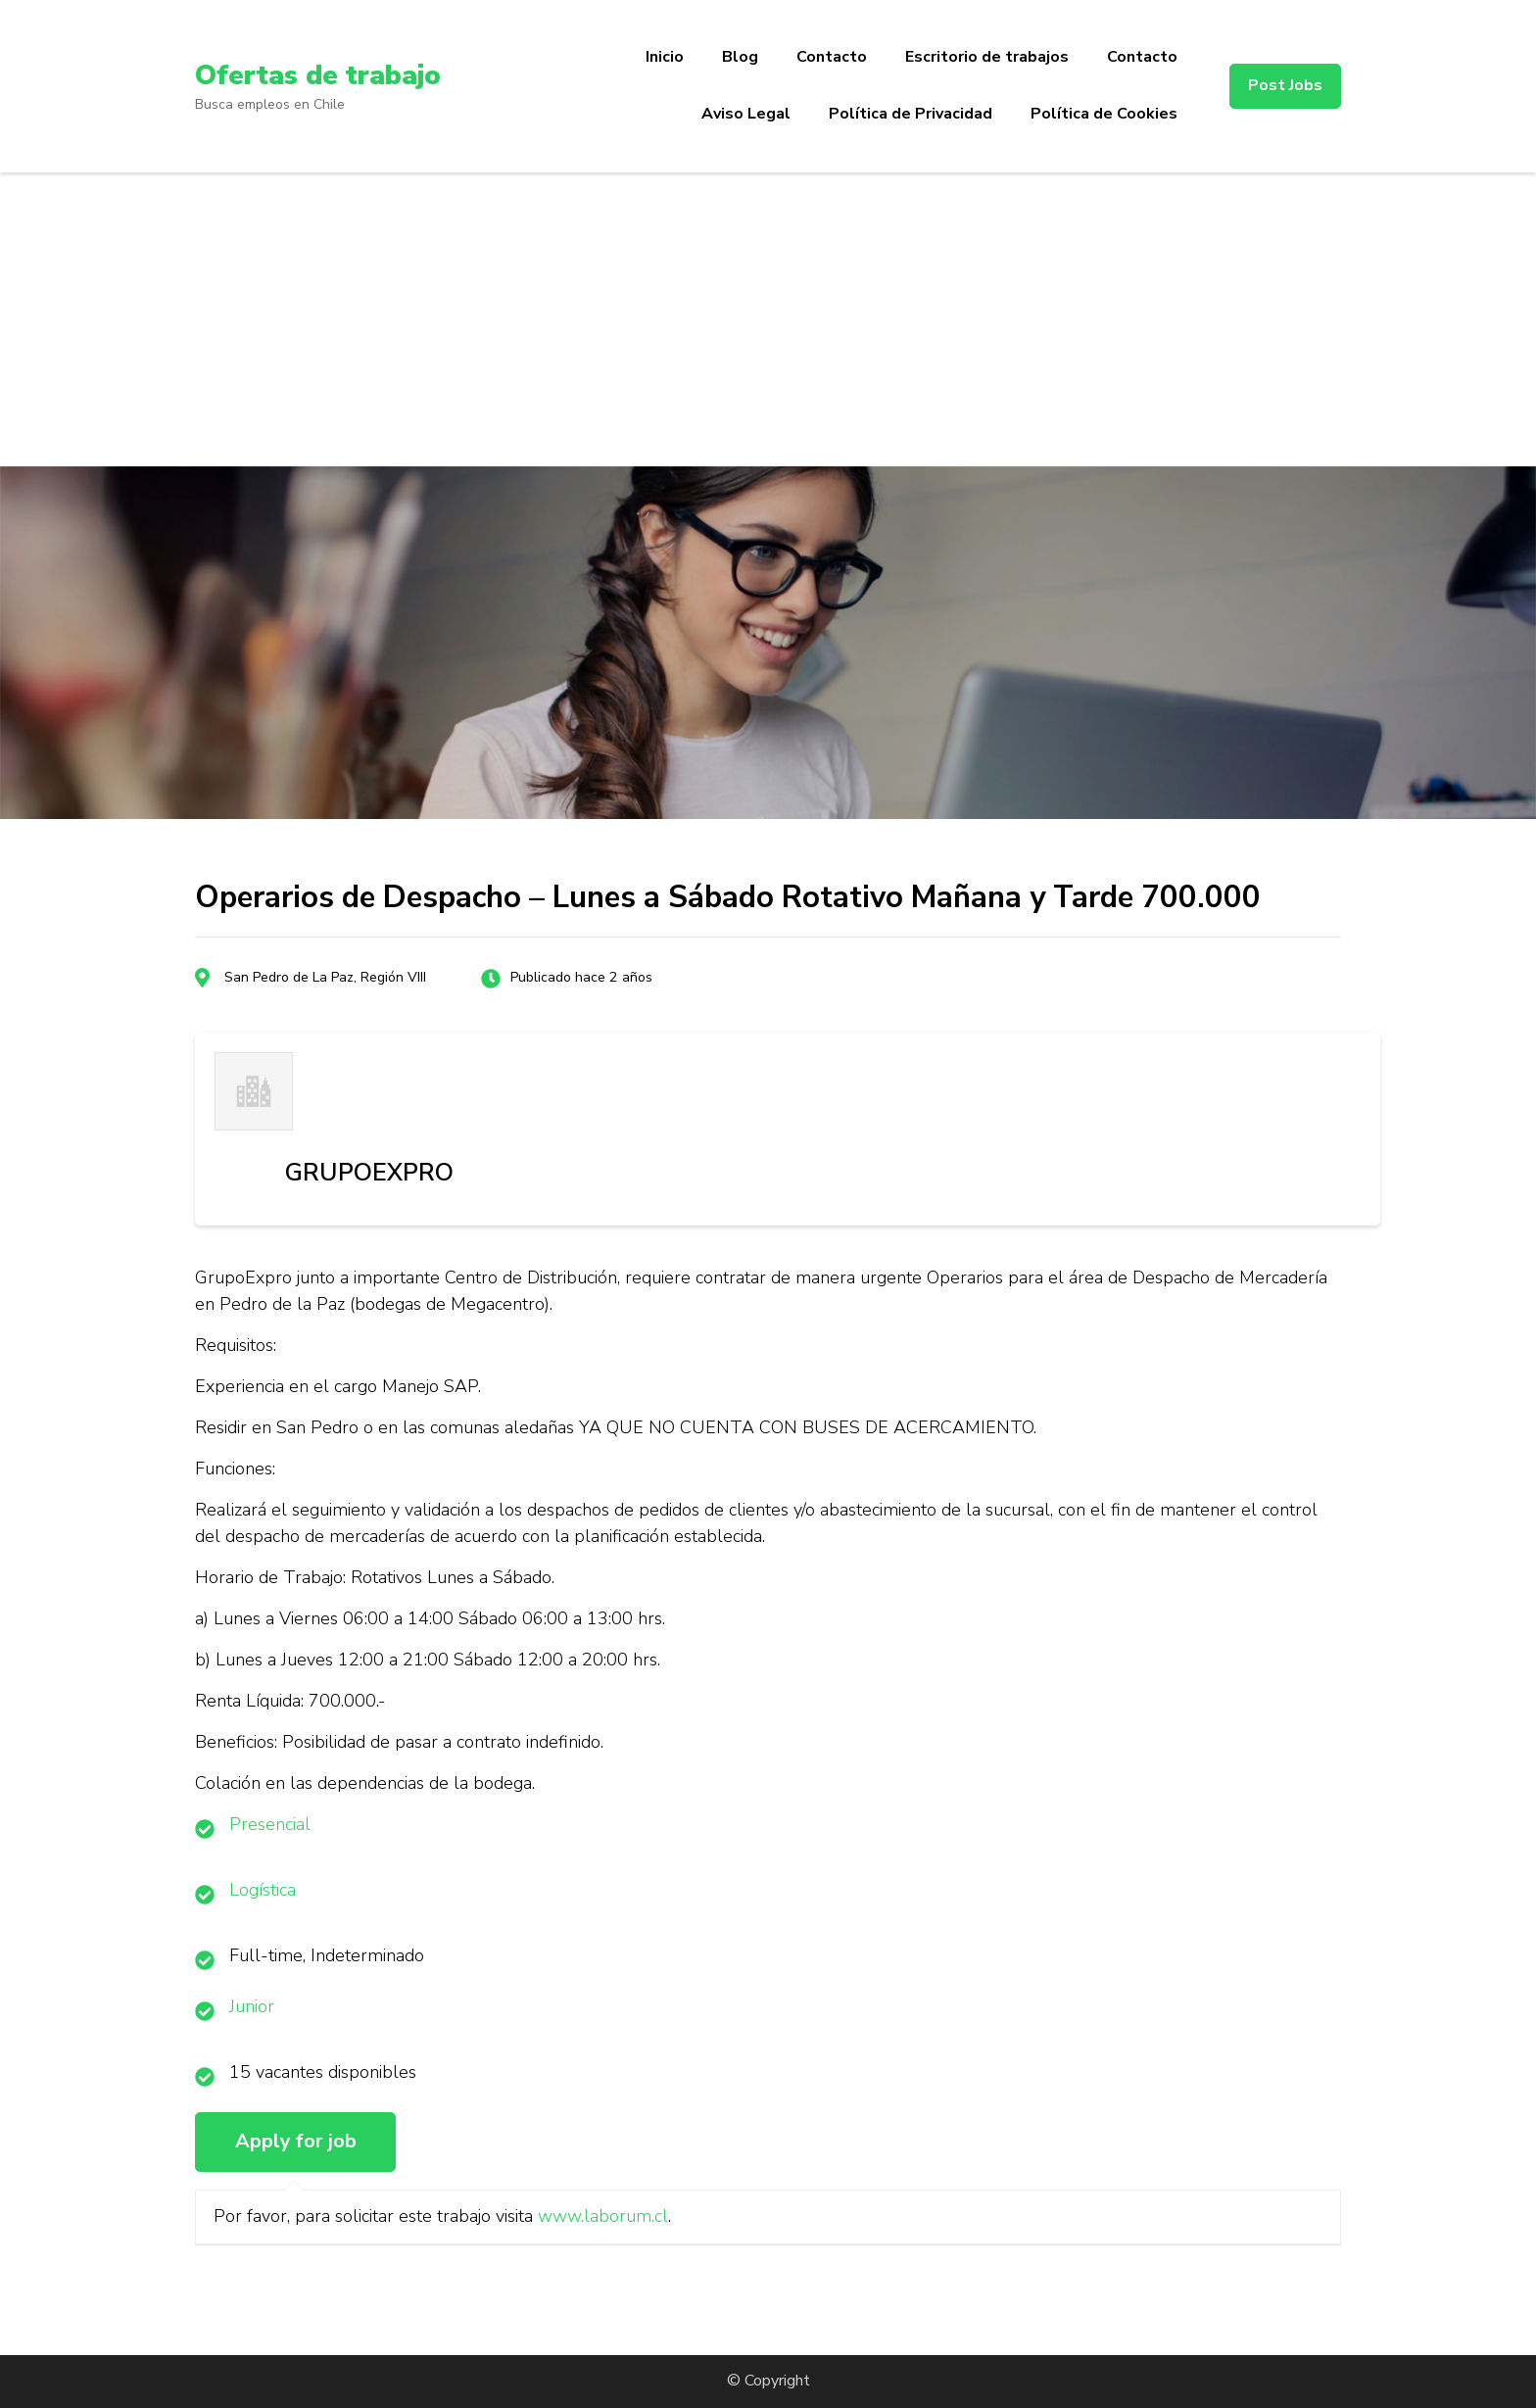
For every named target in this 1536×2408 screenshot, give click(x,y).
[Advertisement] (768, 319)
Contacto (831, 57)
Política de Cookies (1104, 113)
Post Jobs (1285, 85)
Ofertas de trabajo (318, 75)
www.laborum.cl (603, 2216)
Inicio (665, 57)
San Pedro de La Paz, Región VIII (325, 977)
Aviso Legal (746, 113)
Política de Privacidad (910, 113)
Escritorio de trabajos (987, 57)
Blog (740, 57)
